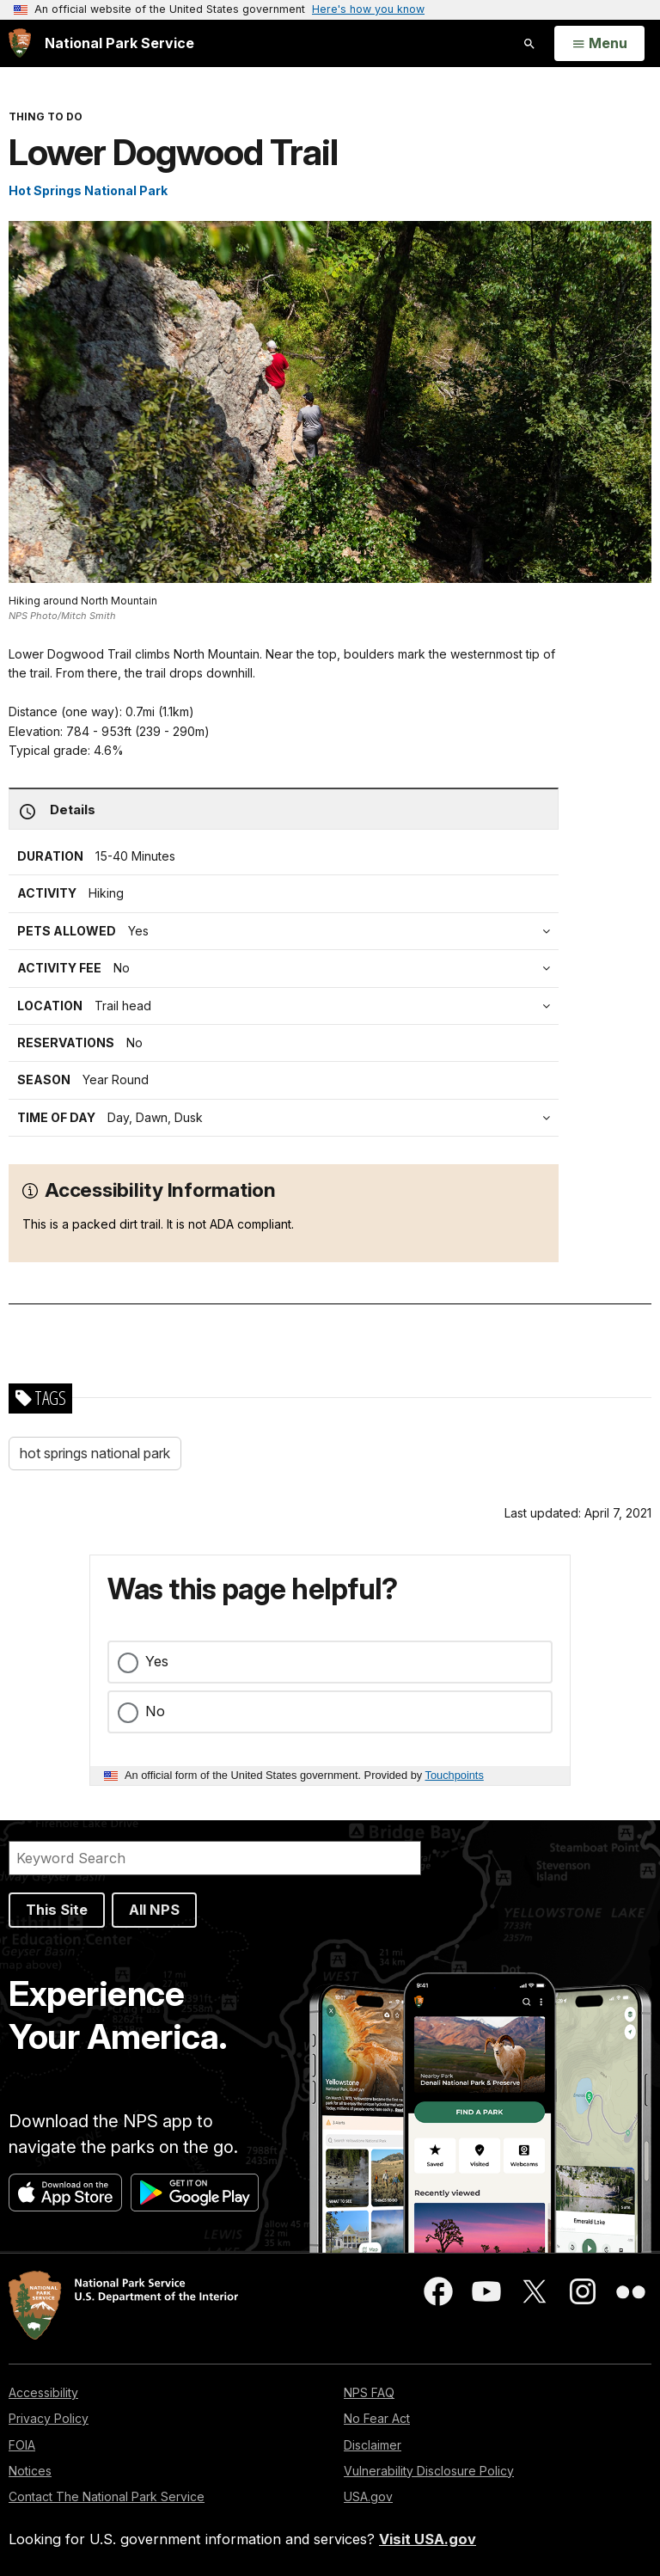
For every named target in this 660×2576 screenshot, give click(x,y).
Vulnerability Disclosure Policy (429, 2470)
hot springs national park (95, 1453)
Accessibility (43, 2392)
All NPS (154, 1909)
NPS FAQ (369, 2392)
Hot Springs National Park (88, 190)
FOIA (22, 2445)
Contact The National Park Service (107, 2496)
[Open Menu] (599, 44)
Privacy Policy (49, 2418)
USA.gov (368, 2496)
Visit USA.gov (427, 2539)
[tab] (288, 968)
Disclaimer (372, 2445)
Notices (30, 2470)
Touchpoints (454, 1775)
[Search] (215, 1858)
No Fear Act (377, 2418)
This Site (57, 1909)
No (155, 1711)
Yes (156, 1661)
